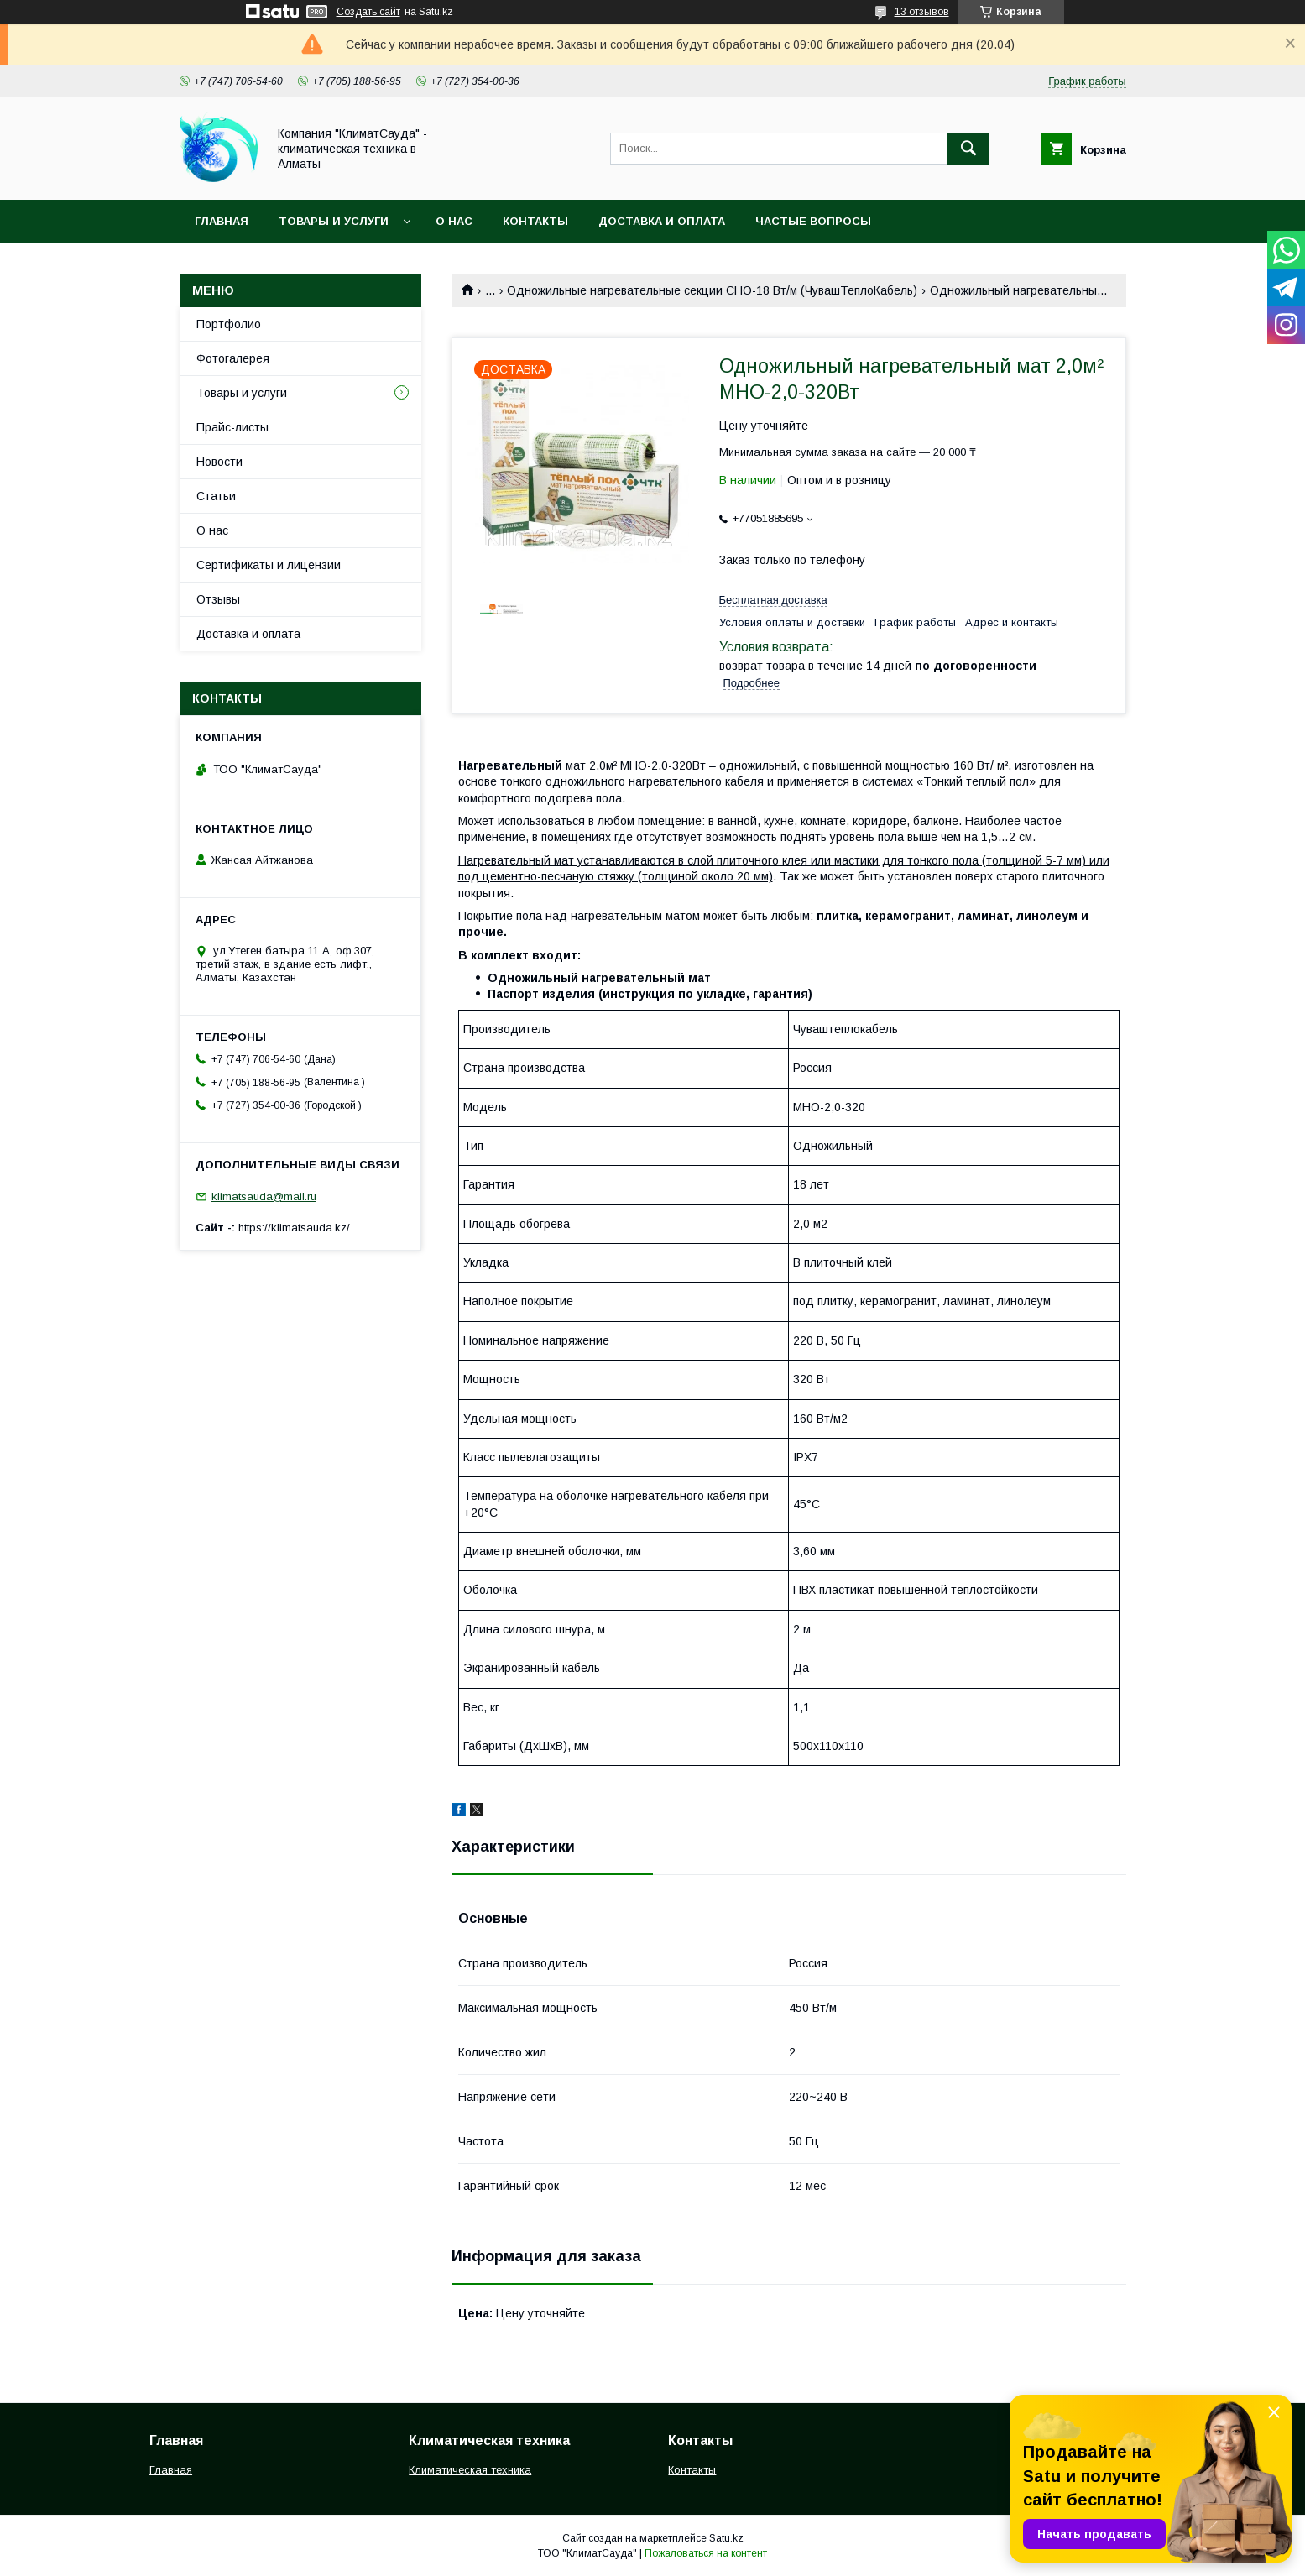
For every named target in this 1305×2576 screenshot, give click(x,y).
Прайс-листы (232, 427)
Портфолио (228, 324)
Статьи (216, 496)
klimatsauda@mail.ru (263, 1196)
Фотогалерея (232, 358)
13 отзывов (922, 12)
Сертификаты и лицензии (268, 565)
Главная (221, 221)
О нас (454, 221)
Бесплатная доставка (773, 599)
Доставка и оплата (661, 221)
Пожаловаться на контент (706, 2553)
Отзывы (218, 599)
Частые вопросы (813, 221)
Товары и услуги (334, 221)
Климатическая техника (470, 2470)
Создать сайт (368, 12)
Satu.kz (726, 2538)
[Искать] (968, 149)
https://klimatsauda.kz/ (294, 1227)
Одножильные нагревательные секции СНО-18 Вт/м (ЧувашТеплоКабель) (712, 290)
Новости (219, 461)
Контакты (535, 221)
